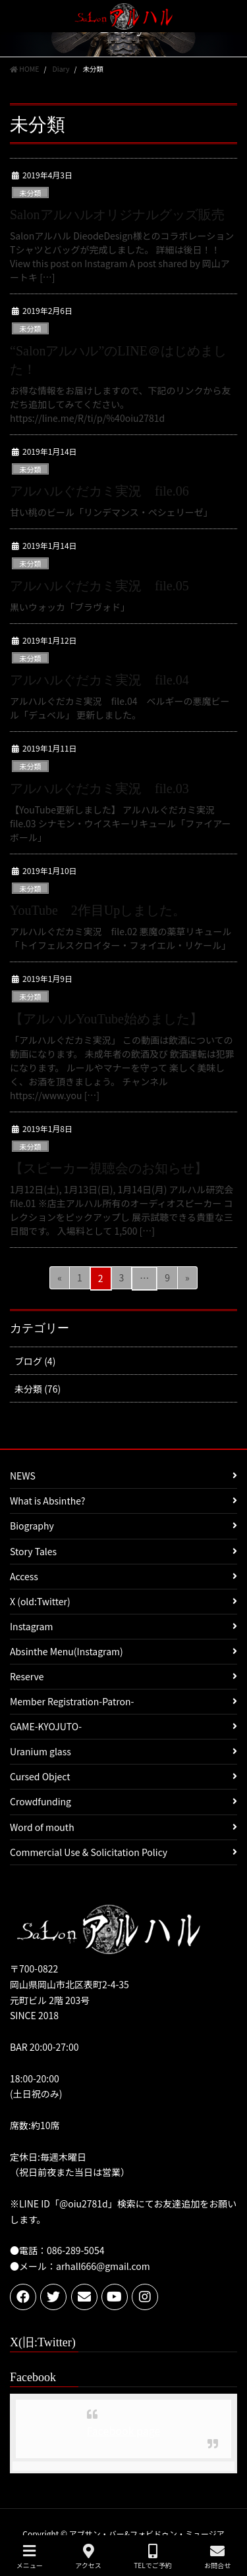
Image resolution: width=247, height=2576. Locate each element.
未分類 (30, 193)
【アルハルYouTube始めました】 (106, 1019)
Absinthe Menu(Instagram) (66, 1651)
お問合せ (217, 2556)
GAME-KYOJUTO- (46, 1726)
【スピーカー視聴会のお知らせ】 (108, 1168)
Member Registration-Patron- (72, 1701)
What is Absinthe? (47, 1500)
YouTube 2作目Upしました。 (98, 910)
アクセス (88, 2556)
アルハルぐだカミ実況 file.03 (99, 788)
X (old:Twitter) (40, 1601)
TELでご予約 (152, 2556)
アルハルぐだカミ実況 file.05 (106, 586)
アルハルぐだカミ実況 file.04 (106, 680)
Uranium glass (40, 1751)
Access (24, 1576)
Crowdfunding (40, 1801)
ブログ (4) (34, 1361)
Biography (32, 1525)
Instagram (31, 1626)
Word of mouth (42, 1827)
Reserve (27, 1676)
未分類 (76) (37, 1388)
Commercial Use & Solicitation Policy (88, 1852)
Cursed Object (40, 1776)
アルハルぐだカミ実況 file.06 (99, 491)
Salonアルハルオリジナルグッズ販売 (117, 214)
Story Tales (33, 1551)
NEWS (23, 1475)
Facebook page (124, 2430)
